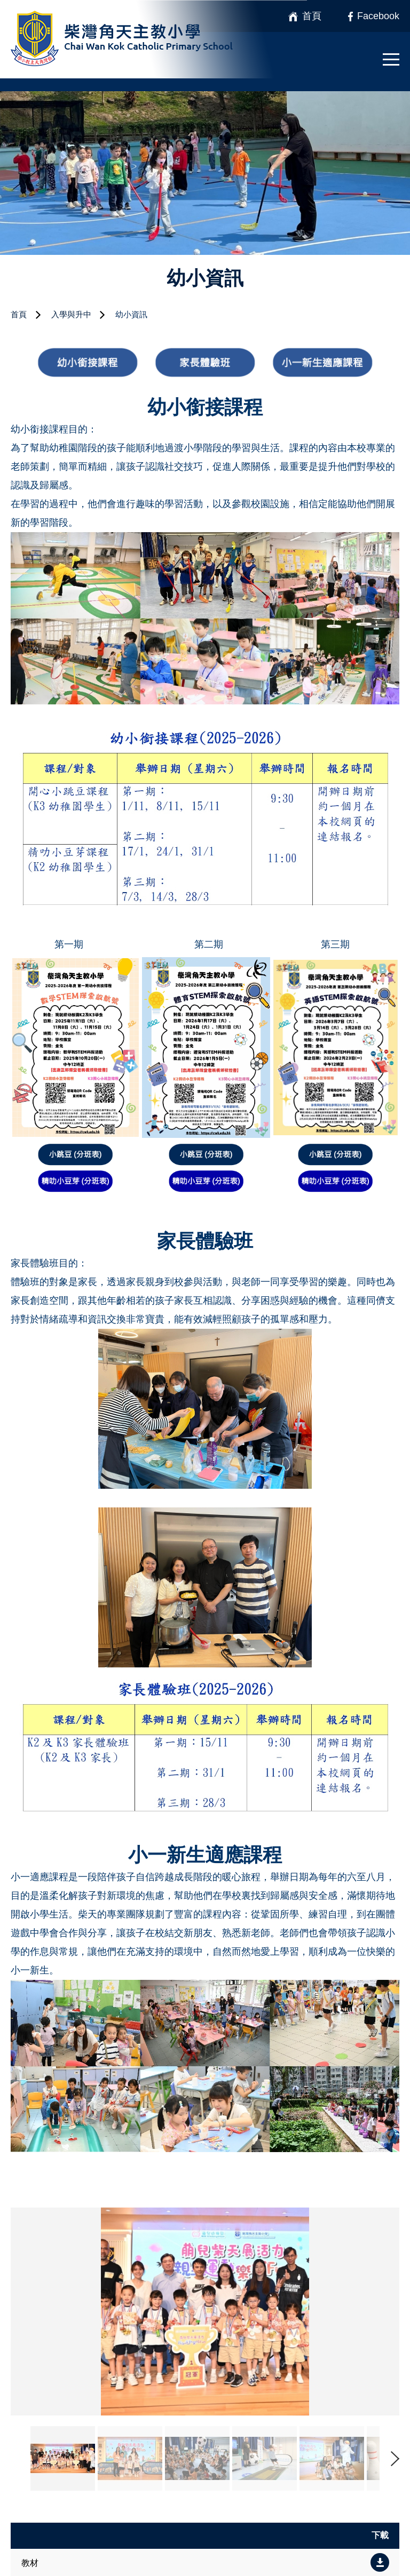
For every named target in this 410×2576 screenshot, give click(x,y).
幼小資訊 (131, 314)
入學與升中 (71, 314)
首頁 (19, 314)
